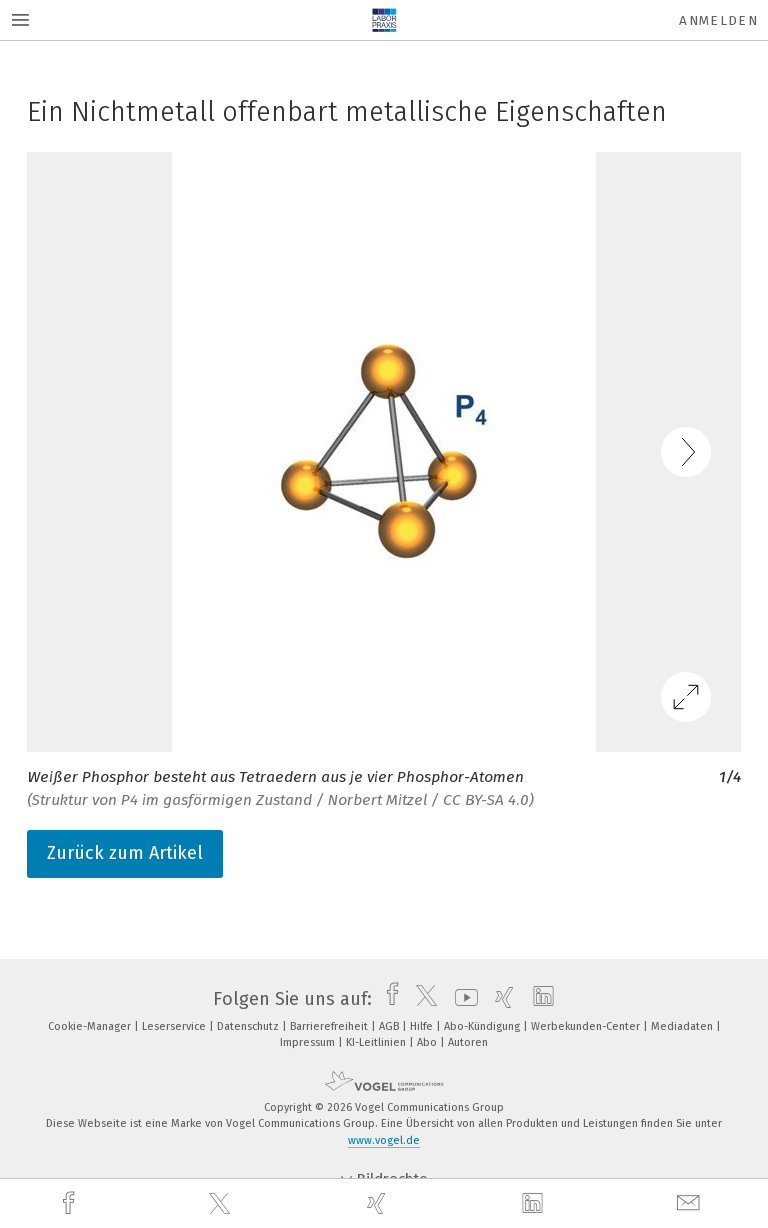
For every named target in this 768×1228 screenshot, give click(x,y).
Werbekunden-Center (587, 1026)
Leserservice (175, 1026)
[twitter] (222, 1204)
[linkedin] (535, 1204)
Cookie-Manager (91, 1026)
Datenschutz (249, 1026)
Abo (428, 1042)
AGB (390, 1026)
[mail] (691, 1203)
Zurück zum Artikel (125, 853)
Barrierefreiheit (330, 1026)
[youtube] (461, 999)
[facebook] (71, 1203)
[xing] (379, 1203)
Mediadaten (683, 1026)
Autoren (468, 1042)
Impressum (309, 1042)
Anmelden (718, 20)
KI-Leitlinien (377, 1042)
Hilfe (423, 1026)
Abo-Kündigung (483, 1026)
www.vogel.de (384, 1140)
